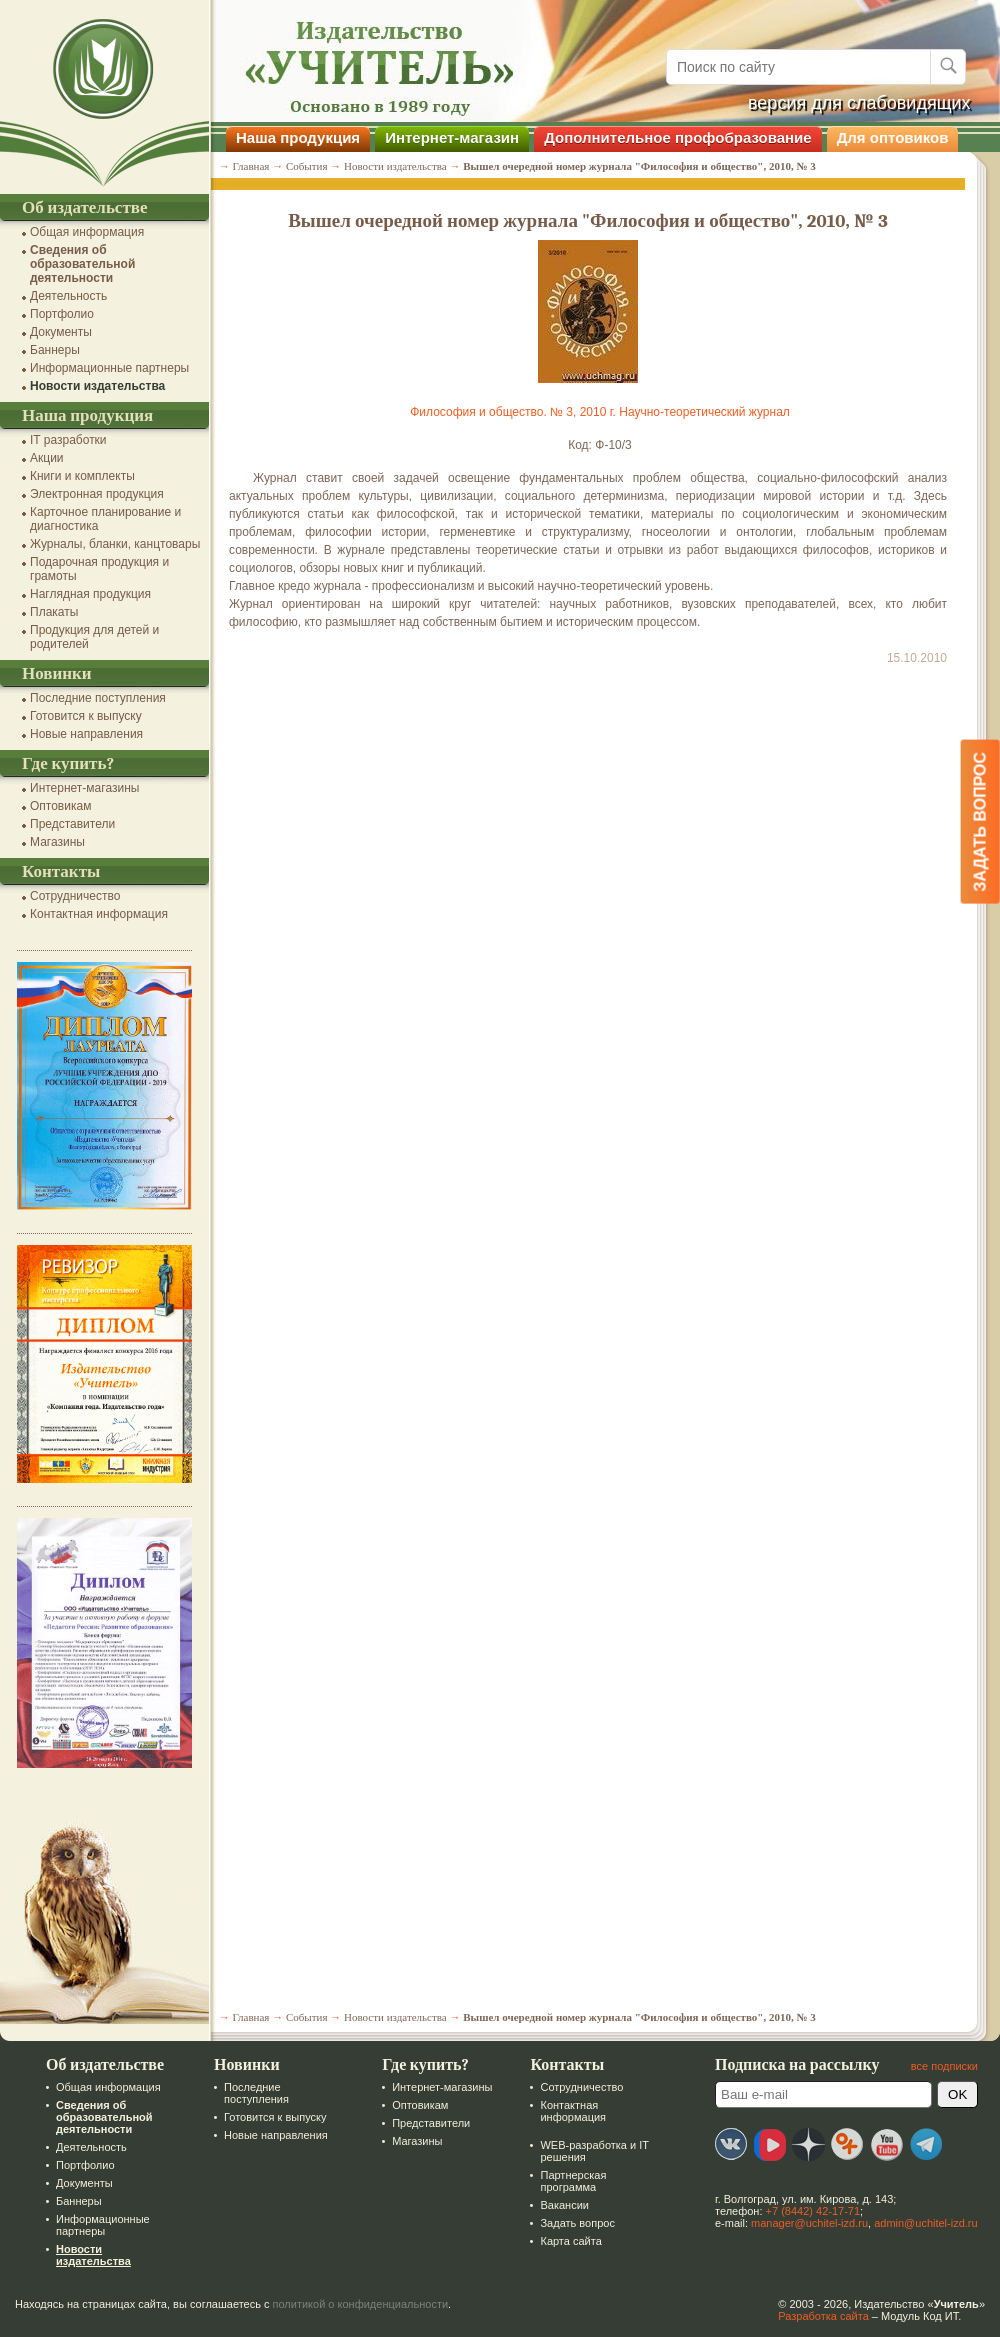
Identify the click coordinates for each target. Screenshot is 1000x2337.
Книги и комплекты (82, 476)
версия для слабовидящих (859, 103)
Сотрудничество (75, 896)
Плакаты (54, 612)
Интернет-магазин (452, 137)
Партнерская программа (573, 2181)
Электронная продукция (97, 494)
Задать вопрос (577, 2223)
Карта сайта (570, 2241)
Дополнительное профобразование (678, 137)
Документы (61, 332)
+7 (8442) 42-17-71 (813, 2211)
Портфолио (62, 314)
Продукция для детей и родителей (94, 637)
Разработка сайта (823, 2316)
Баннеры (55, 350)
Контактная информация (99, 914)
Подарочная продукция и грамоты (99, 569)
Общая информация (87, 232)
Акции (47, 458)
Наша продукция (298, 137)
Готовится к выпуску (86, 716)
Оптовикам (60, 806)
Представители (72, 824)
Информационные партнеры (109, 368)
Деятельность (68, 296)
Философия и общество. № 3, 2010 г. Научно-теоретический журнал (600, 412)
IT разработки (68, 440)
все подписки (944, 2066)
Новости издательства (97, 386)
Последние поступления (98, 698)
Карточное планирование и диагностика (105, 519)
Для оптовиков (893, 137)
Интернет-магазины (84, 788)
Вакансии (564, 2205)
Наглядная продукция (90, 594)
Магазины (57, 842)
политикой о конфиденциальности (361, 2304)
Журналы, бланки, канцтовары (115, 544)
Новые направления (86, 734)
